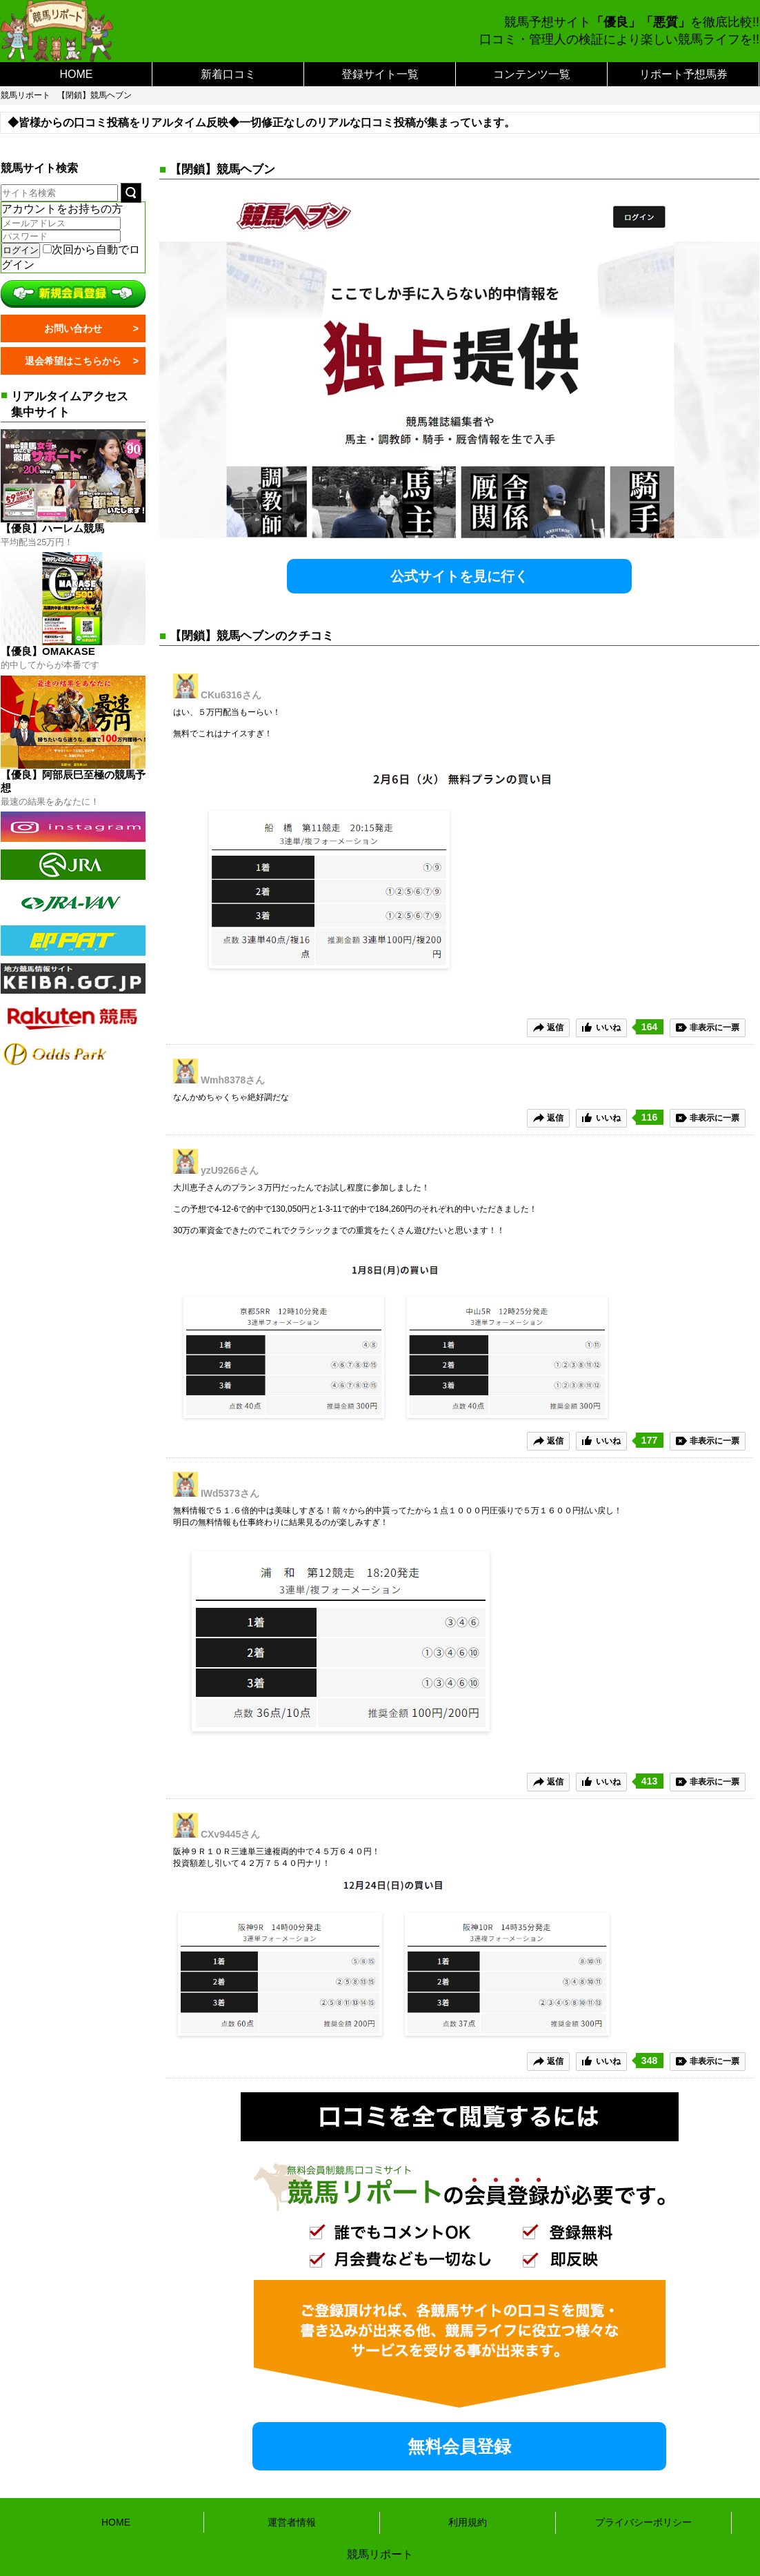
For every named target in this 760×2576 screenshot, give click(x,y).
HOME (76, 74)
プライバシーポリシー (643, 2522)
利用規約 (467, 2522)
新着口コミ (228, 74)
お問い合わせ (73, 328)
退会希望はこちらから (73, 360)
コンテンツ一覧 (531, 74)
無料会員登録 (459, 2446)
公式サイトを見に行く (459, 576)
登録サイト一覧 (380, 74)
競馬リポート (25, 95)
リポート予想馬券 (683, 74)
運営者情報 (292, 2522)
